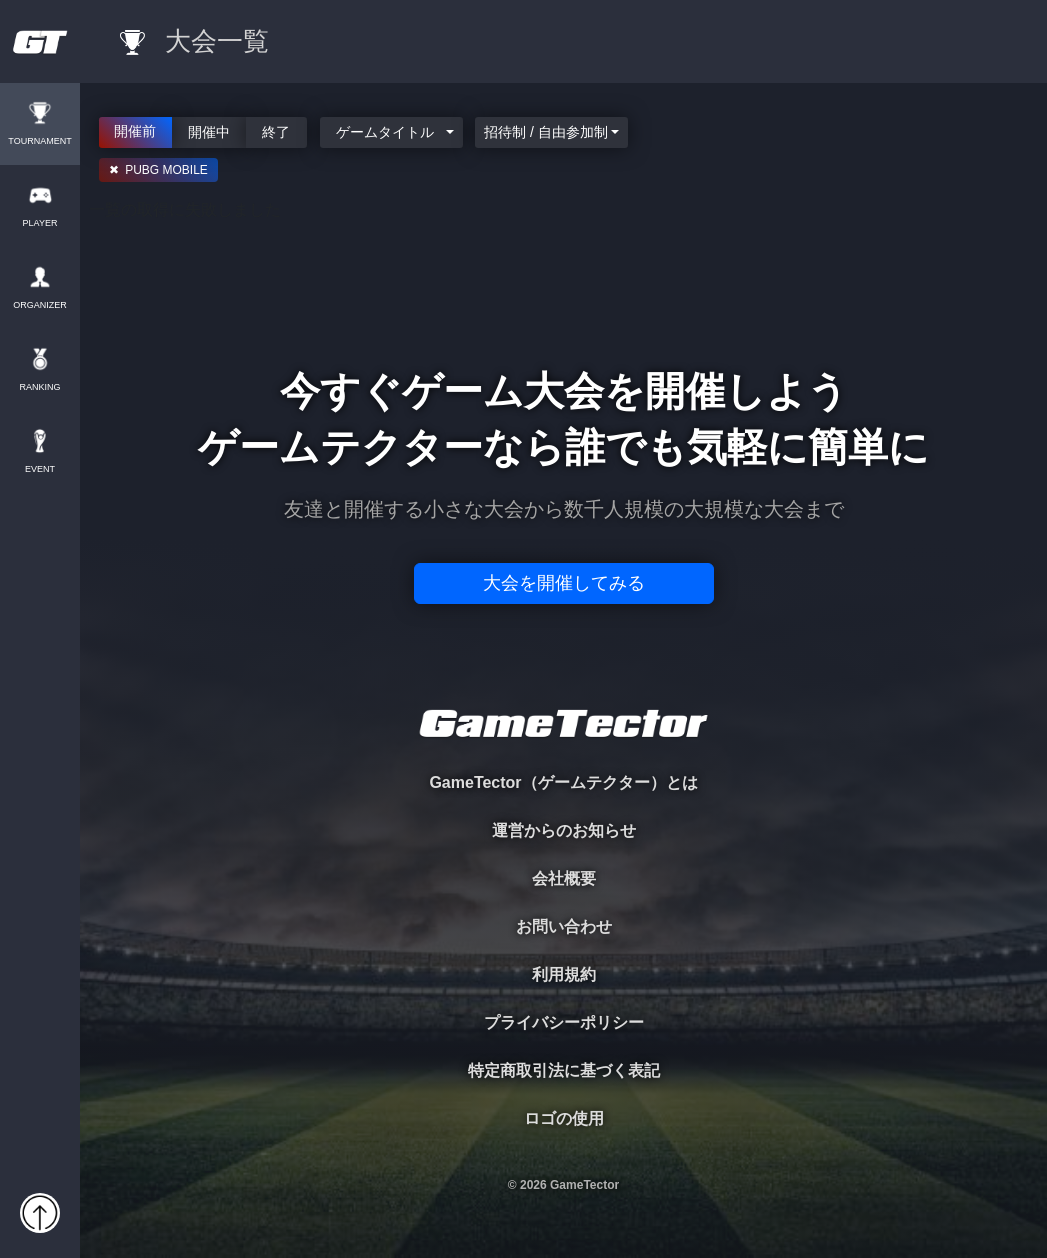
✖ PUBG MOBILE (158, 170)
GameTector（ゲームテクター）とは (563, 782)
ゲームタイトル (386, 132)
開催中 (209, 131)
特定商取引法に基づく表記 (564, 1070)
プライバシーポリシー (564, 1022)
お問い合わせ (564, 926)
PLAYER (40, 223)
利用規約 (564, 974)
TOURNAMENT (39, 141)
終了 (277, 131)
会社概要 (564, 878)
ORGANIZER (40, 305)
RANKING (39, 387)
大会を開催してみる (564, 583)
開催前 (136, 130)
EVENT (40, 469)
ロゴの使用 (564, 1118)
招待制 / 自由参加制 (546, 132)
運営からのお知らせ (564, 830)
